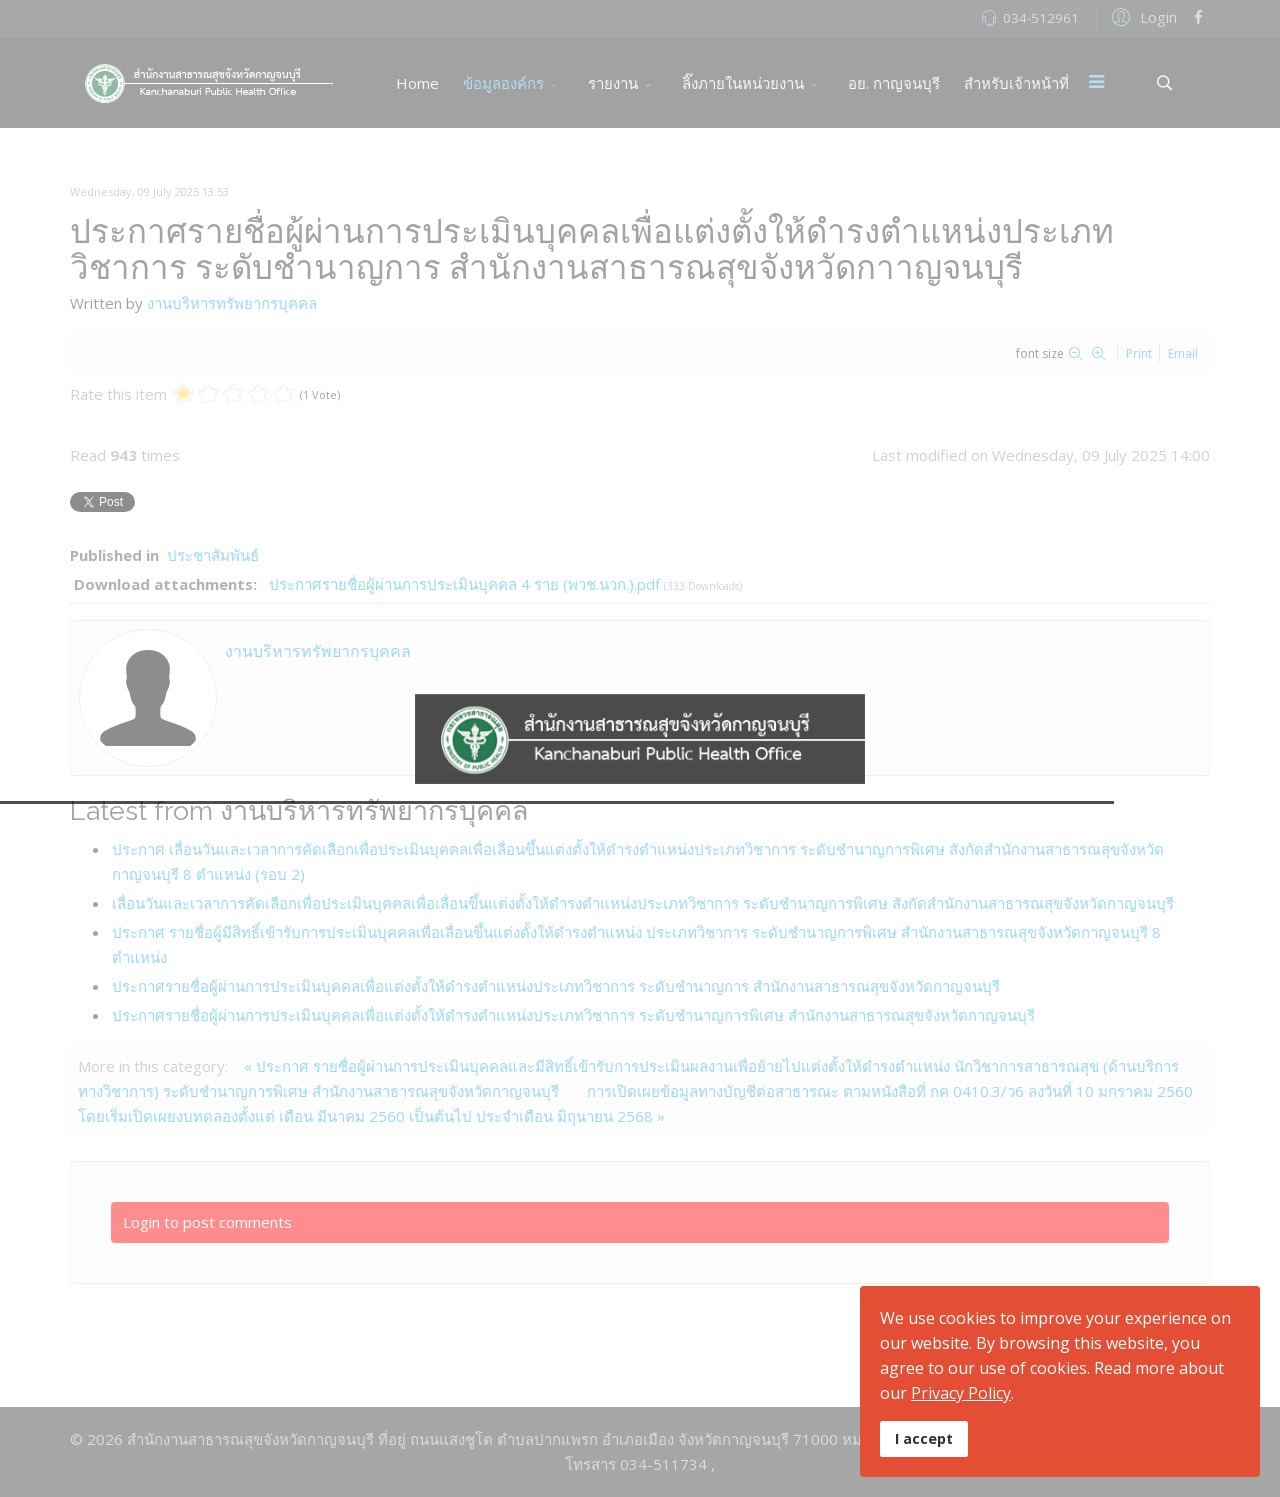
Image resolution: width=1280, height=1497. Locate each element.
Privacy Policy (961, 1393)
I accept (924, 1438)
